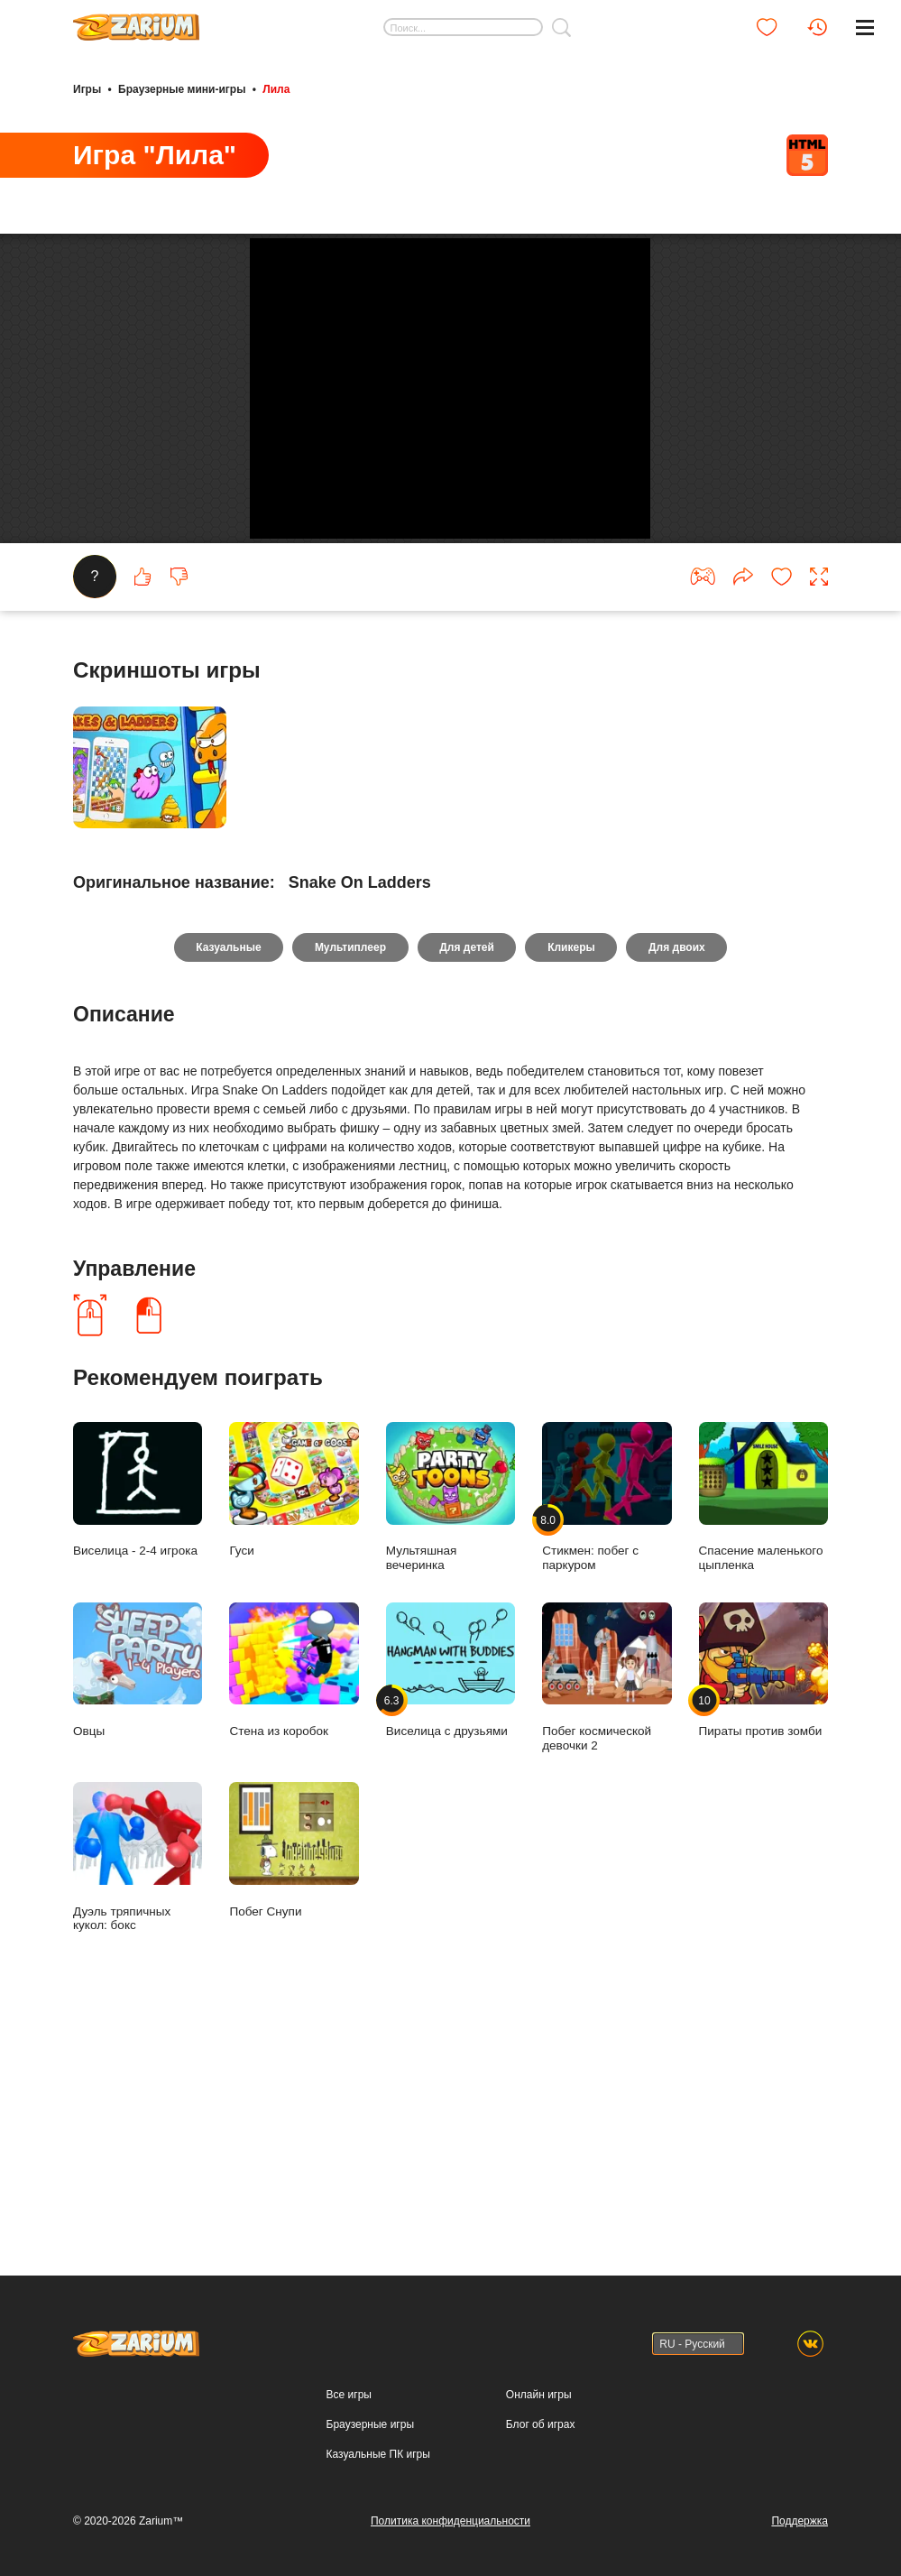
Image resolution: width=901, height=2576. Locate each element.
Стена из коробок (293, 1899)
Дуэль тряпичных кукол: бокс (137, 2086)
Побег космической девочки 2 (606, 1905)
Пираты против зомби (763, 1899)
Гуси (293, 1719)
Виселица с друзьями (450, 1899)
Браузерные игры (370, 2424)
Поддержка (799, 2521)
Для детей (466, 1175)
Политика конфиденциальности (450, 2521)
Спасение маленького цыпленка (763, 1726)
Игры (87, 88)
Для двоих (681, 1175)
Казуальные (223, 1175)
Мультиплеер (347, 1175)
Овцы (137, 1899)
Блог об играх (540, 2424)
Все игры (349, 2394)
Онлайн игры (539, 2394)
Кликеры (574, 1175)
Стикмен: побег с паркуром (606, 1726)
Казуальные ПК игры (378, 2454)
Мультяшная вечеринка (450, 1726)
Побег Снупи (293, 2079)
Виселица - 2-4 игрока (137, 1719)
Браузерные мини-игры (181, 88)
